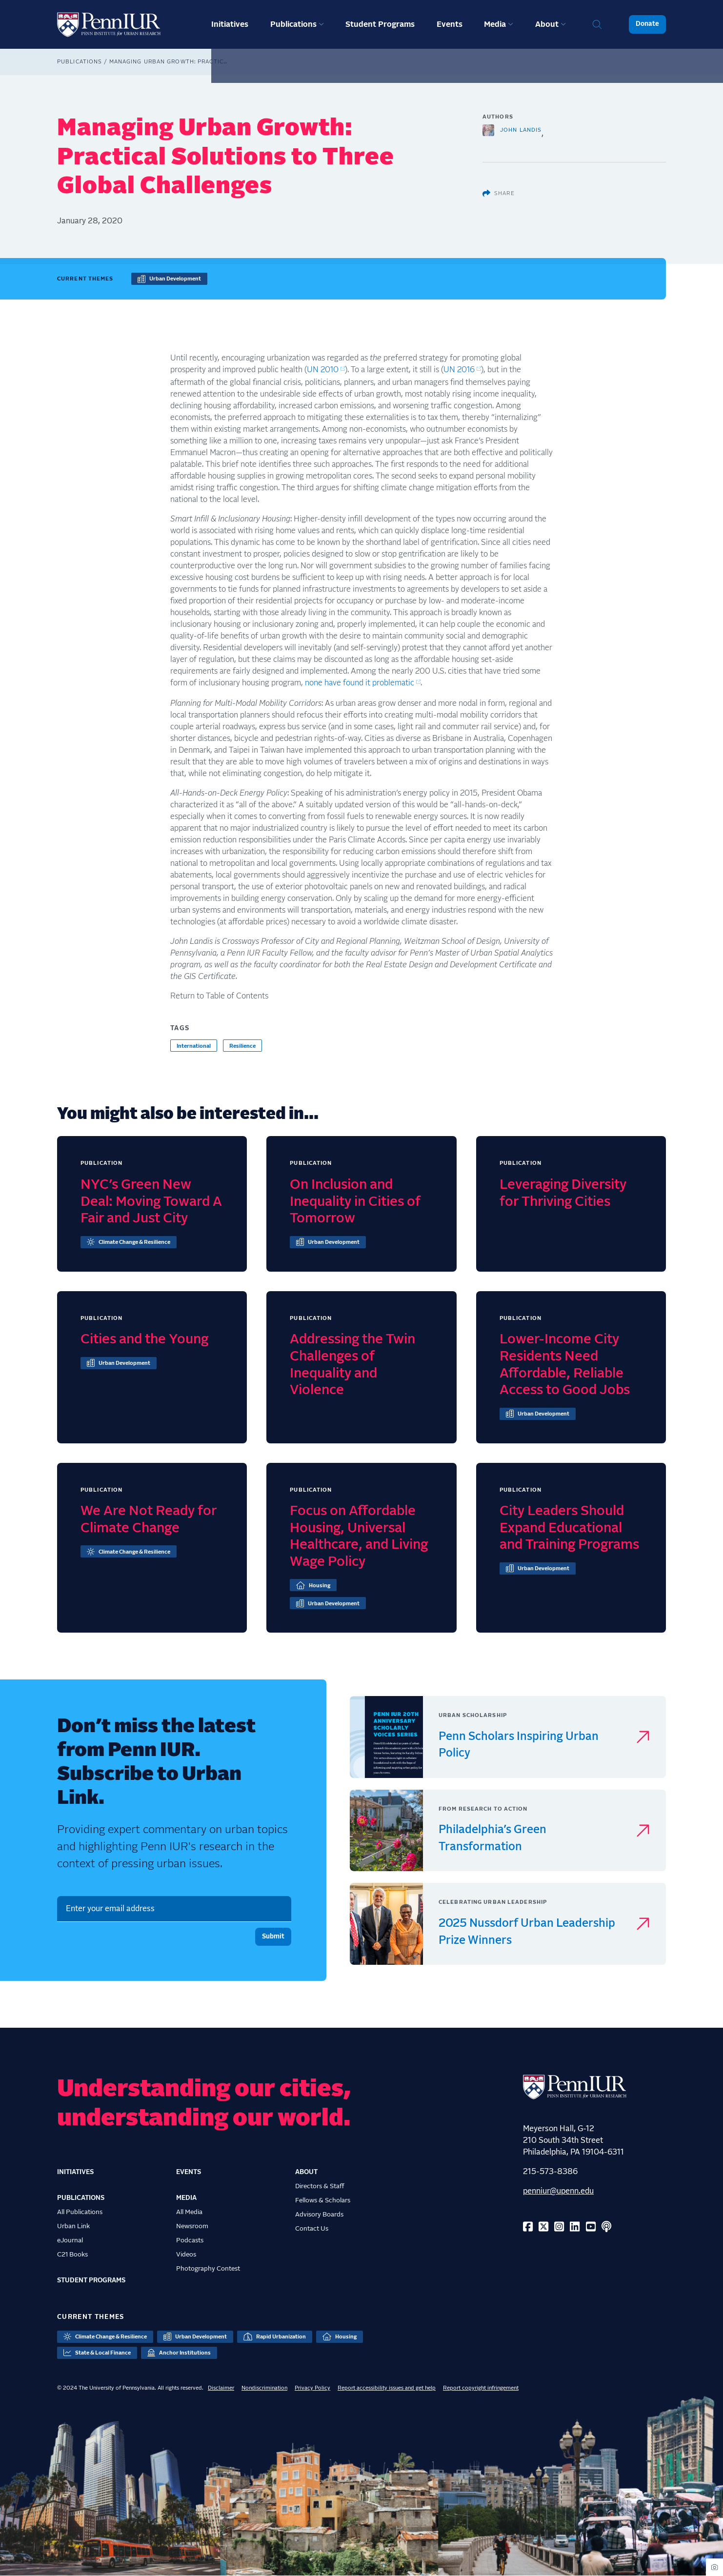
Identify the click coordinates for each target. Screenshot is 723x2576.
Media (495, 24)
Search (597, 24)
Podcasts (189, 2240)
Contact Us (311, 2228)
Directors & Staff (319, 2186)
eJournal (70, 2240)
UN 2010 (323, 370)
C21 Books (72, 2254)
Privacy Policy (312, 2388)
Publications (293, 24)
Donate (647, 23)
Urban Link (73, 2226)
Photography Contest (208, 2268)
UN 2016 (459, 370)
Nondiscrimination (264, 2388)
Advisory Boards (319, 2214)
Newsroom (192, 2226)
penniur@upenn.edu (558, 2191)
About (547, 24)
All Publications (79, 2212)
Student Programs (380, 24)
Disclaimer (221, 2388)
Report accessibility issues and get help (387, 2388)
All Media (189, 2212)
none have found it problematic (359, 683)
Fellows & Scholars (322, 2200)
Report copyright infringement (481, 2388)
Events (449, 24)
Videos (186, 2254)
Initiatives (229, 24)
